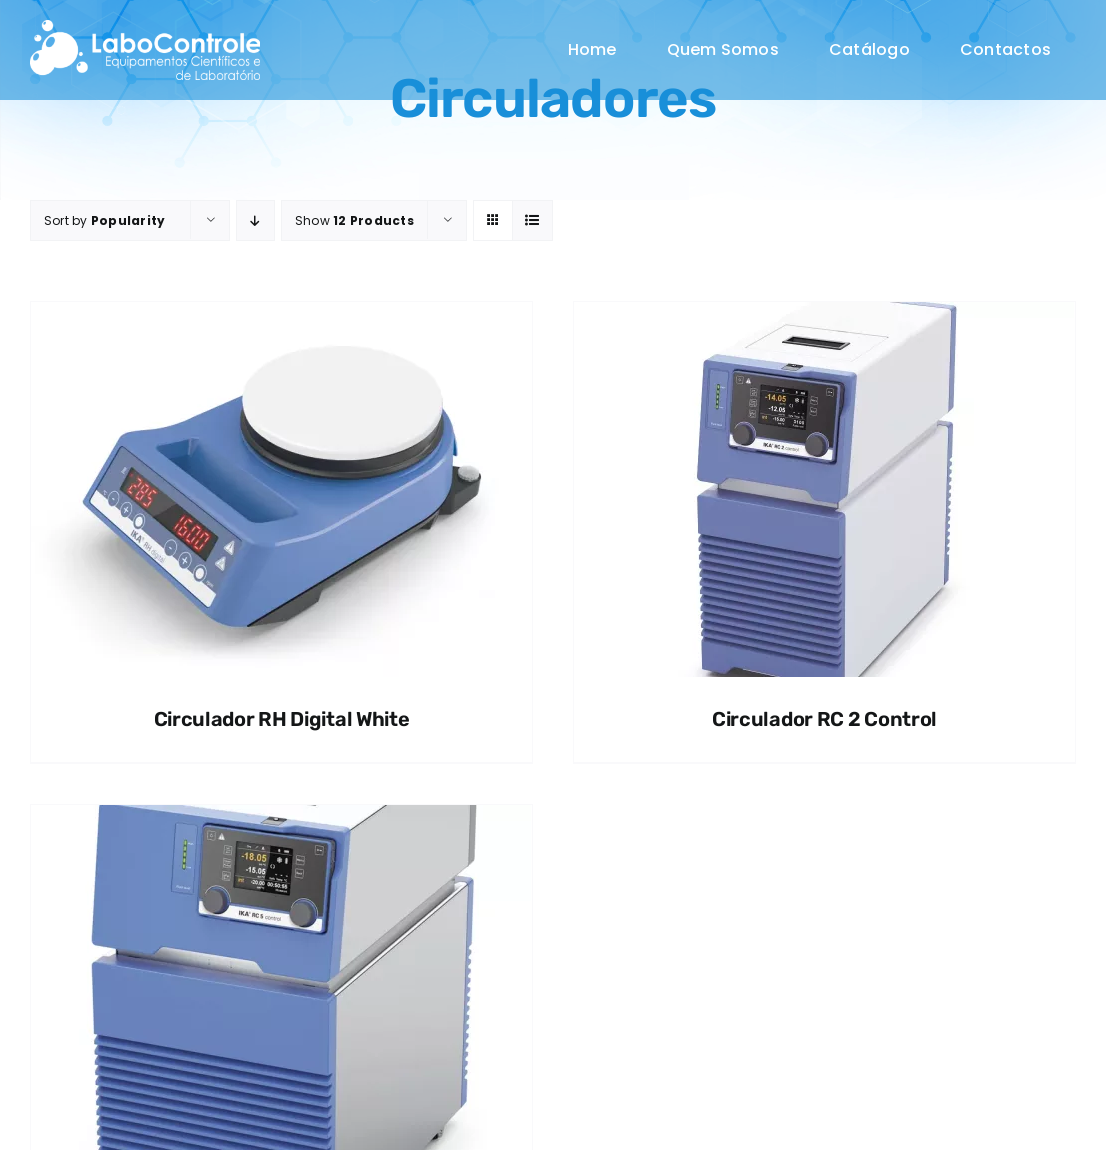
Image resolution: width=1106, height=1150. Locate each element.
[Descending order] (255, 220)
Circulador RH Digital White (282, 719)
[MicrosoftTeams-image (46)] (145, 27)
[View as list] (532, 220)
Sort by (104, 220)
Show (354, 220)
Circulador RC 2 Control (824, 719)
